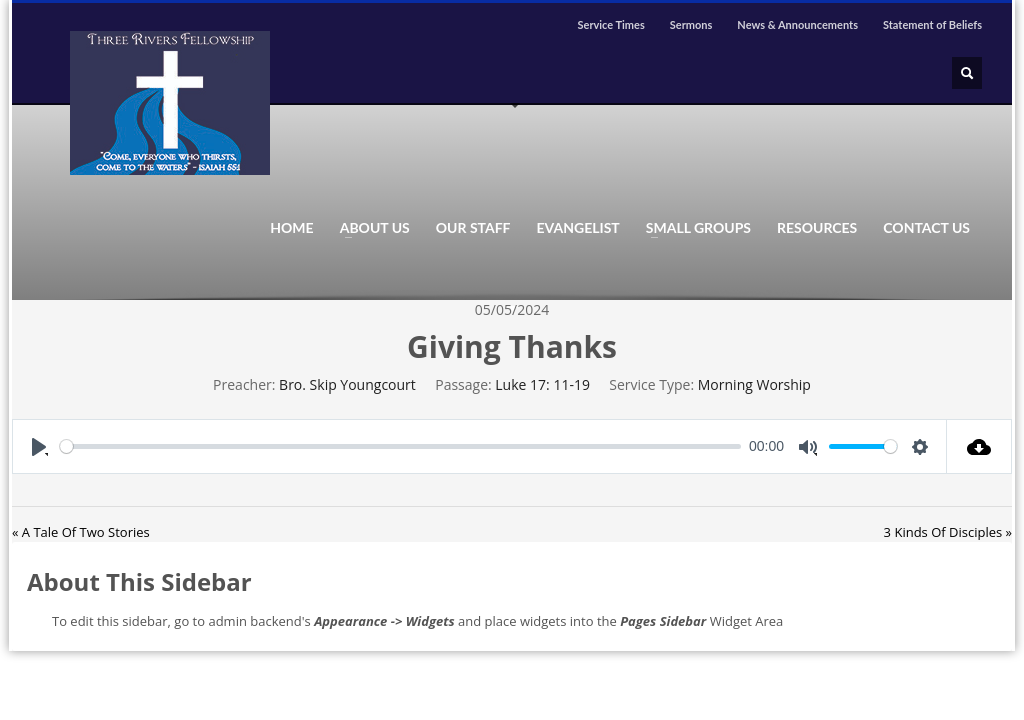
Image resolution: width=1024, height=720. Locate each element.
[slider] (400, 446)
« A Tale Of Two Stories (81, 532)
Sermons (691, 24)
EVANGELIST (578, 228)
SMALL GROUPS (692, 228)
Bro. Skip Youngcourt (347, 384)
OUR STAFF (473, 228)
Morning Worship (754, 384)
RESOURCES (817, 228)
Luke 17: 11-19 (542, 384)
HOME (291, 228)
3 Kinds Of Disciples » (948, 532)
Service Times (610, 24)
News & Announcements (797, 24)
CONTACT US (926, 228)
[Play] (39, 446)
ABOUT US (369, 228)
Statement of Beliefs (932, 24)
